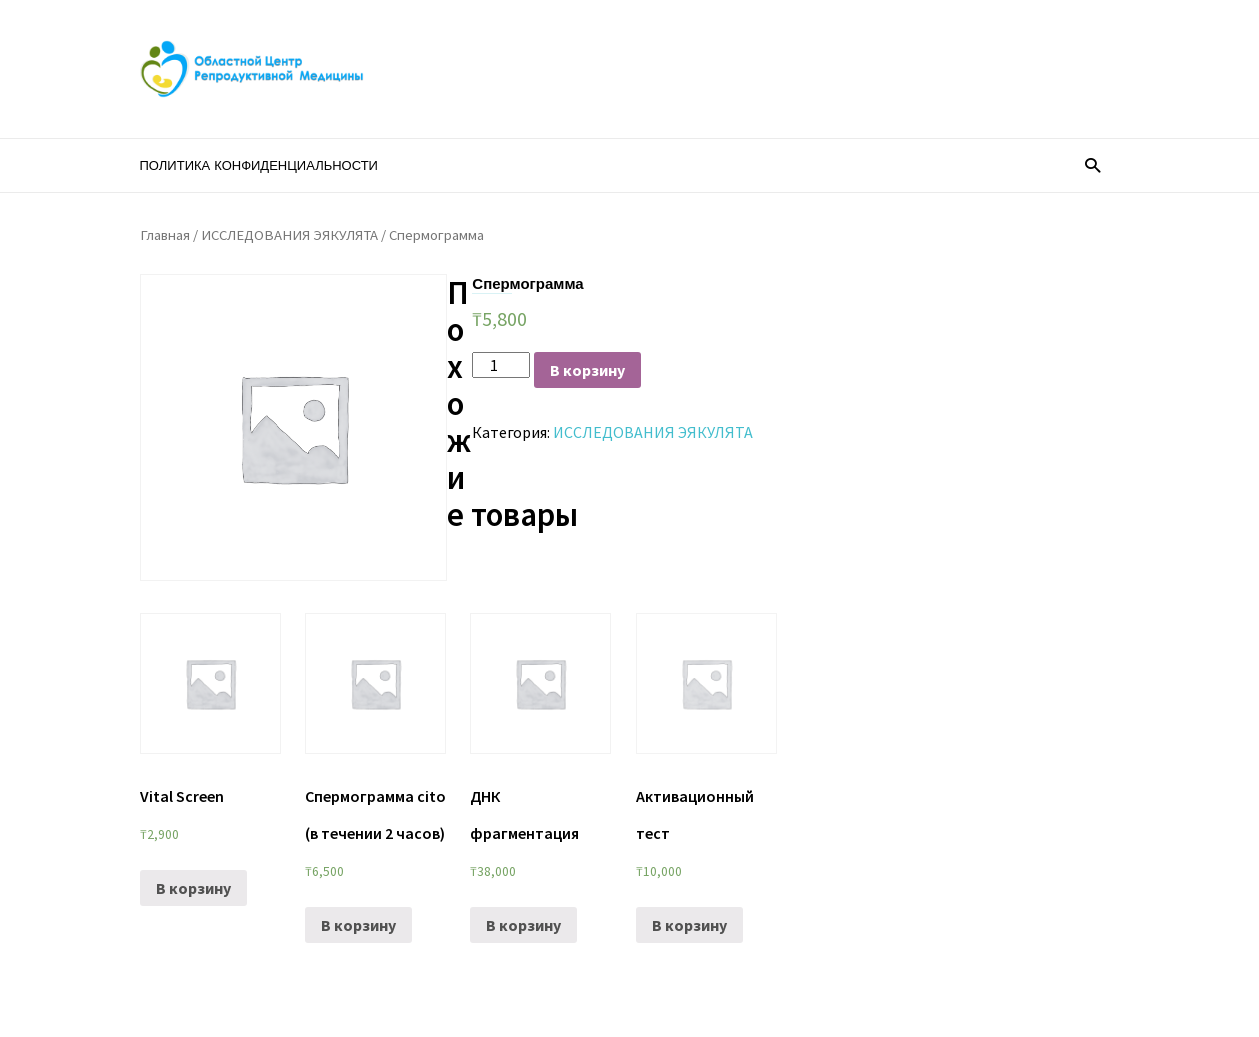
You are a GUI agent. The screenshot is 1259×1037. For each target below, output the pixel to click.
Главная (165, 235)
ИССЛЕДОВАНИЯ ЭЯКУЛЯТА (289, 235)
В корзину (587, 370)
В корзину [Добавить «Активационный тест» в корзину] (689, 925)
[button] (1092, 164)
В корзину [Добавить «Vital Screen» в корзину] (193, 888)
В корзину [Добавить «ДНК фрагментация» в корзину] (523, 925)
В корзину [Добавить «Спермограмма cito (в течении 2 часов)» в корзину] (358, 925)
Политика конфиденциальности (259, 165)
